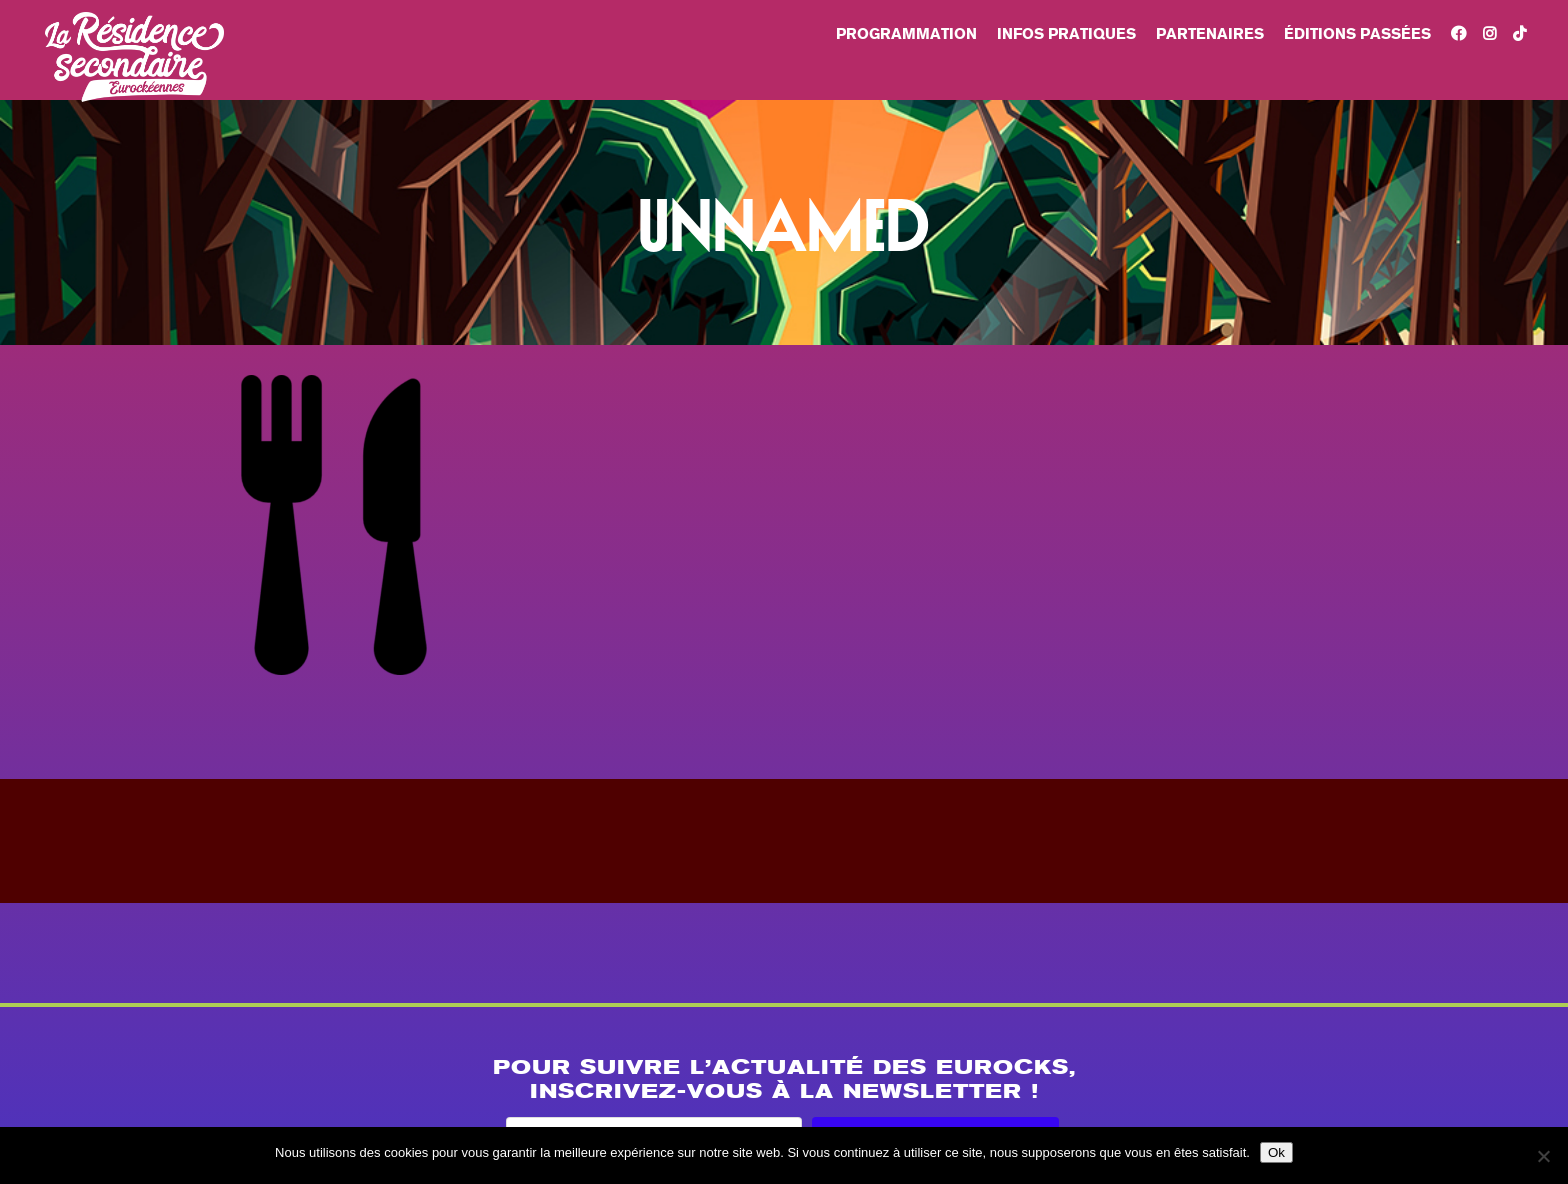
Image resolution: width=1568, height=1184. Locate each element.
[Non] (1543, 1156)
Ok (1276, 1152)
